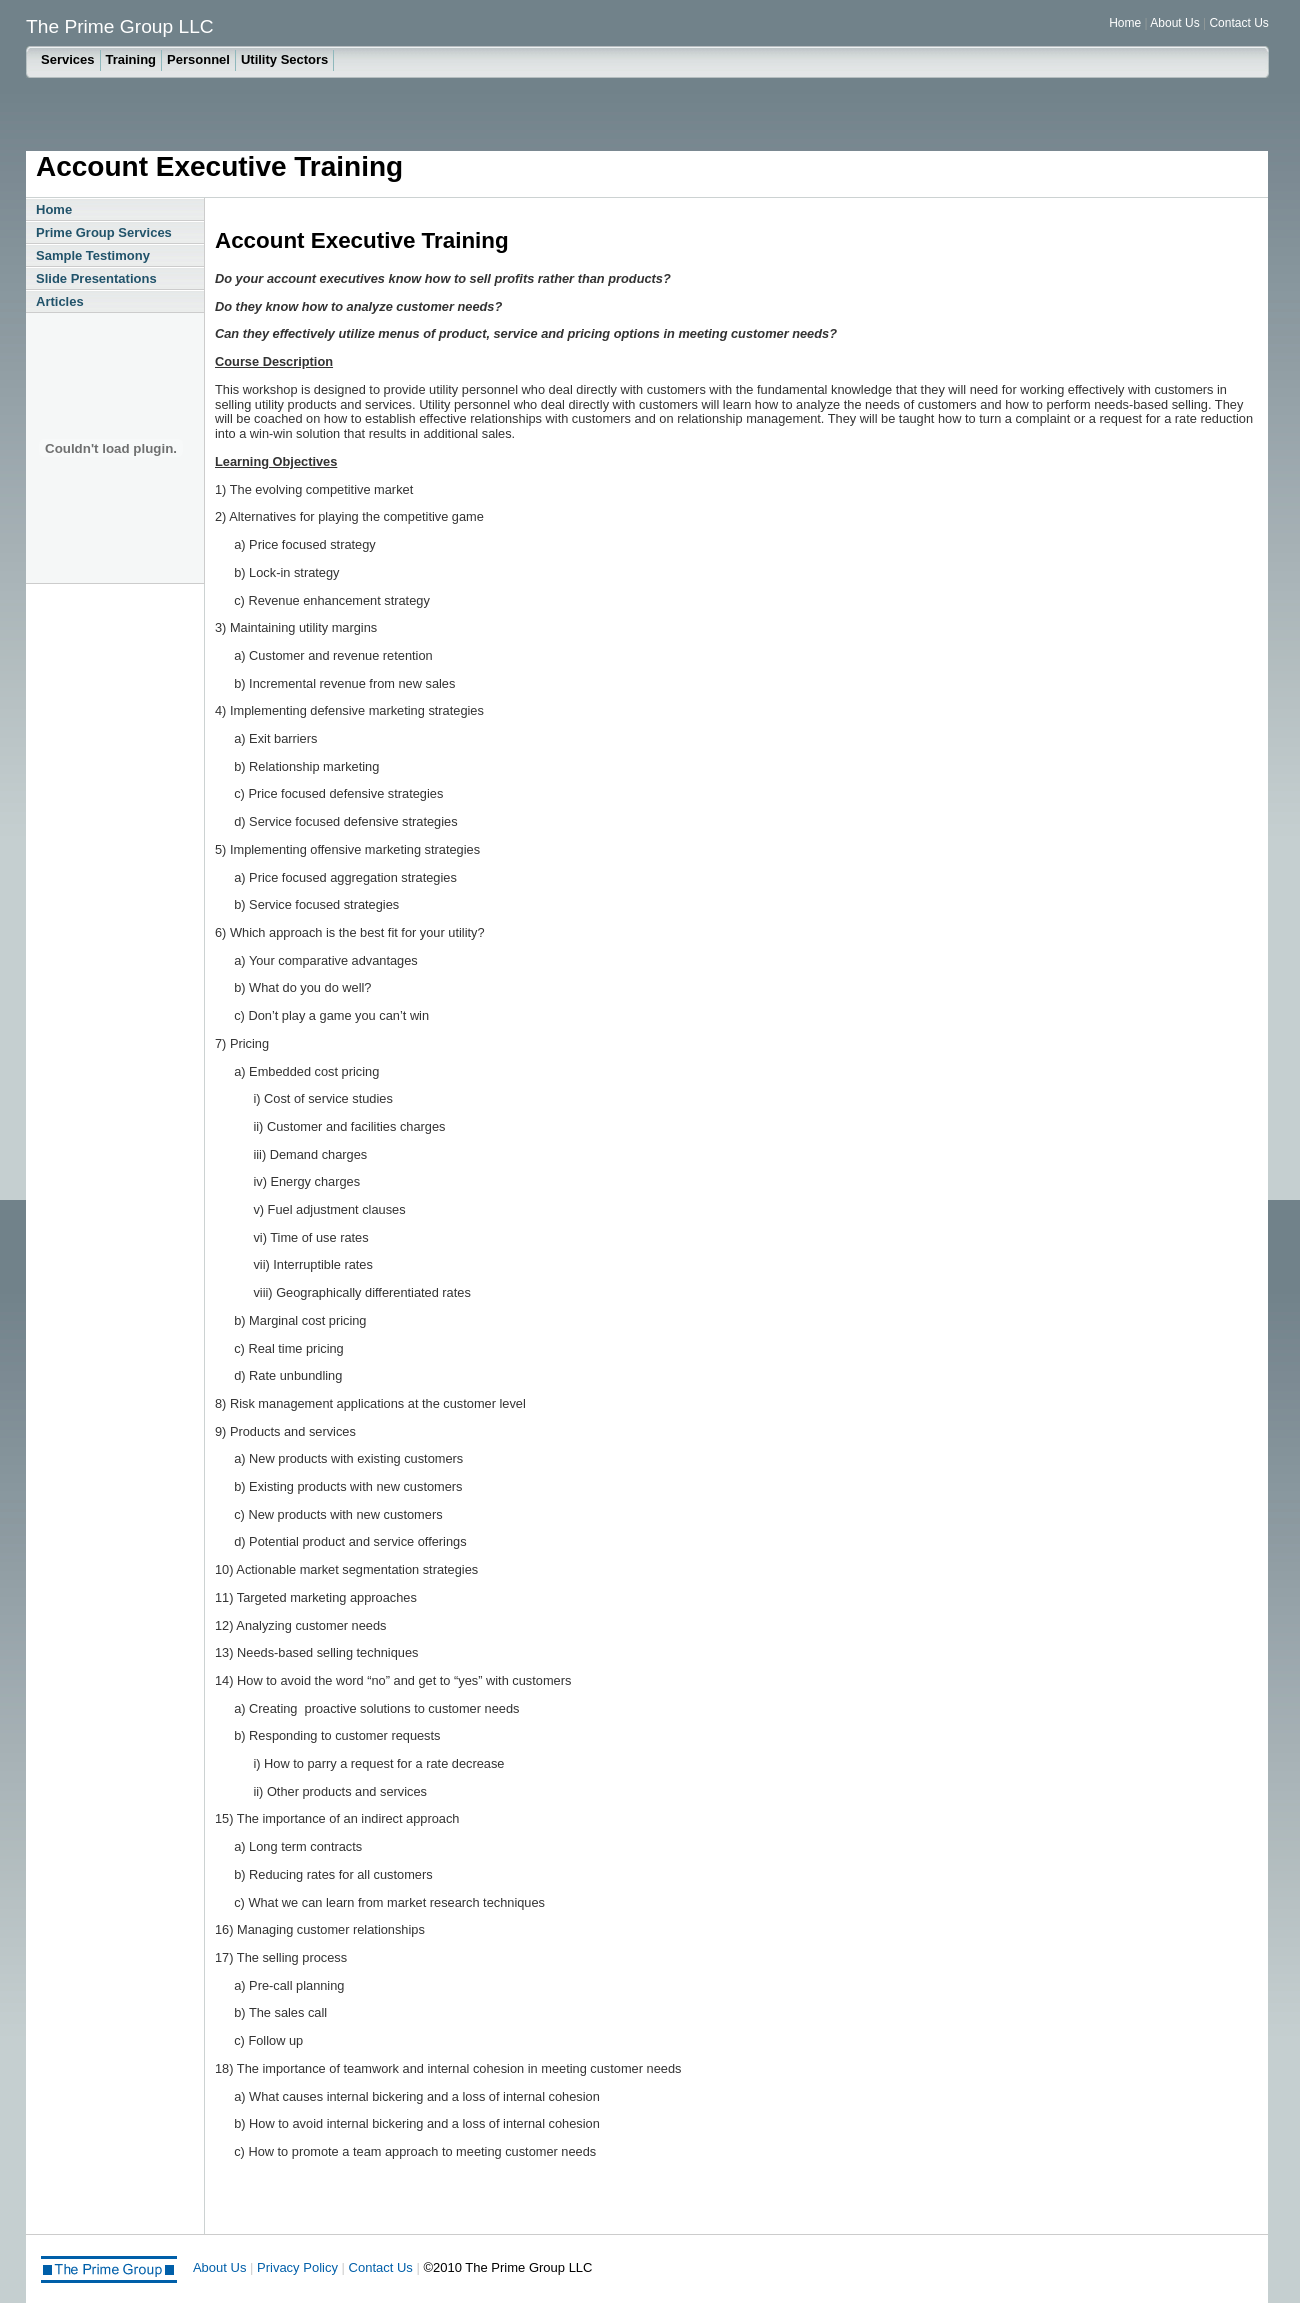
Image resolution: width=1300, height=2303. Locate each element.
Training (131, 59)
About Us (1176, 23)
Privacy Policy (297, 2267)
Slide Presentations (96, 278)
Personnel (198, 59)
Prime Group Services (104, 232)
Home (1125, 23)
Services (68, 59)
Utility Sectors (284, 59)
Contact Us (1238, 23)
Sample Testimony (93, 255)
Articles (60, 301)
